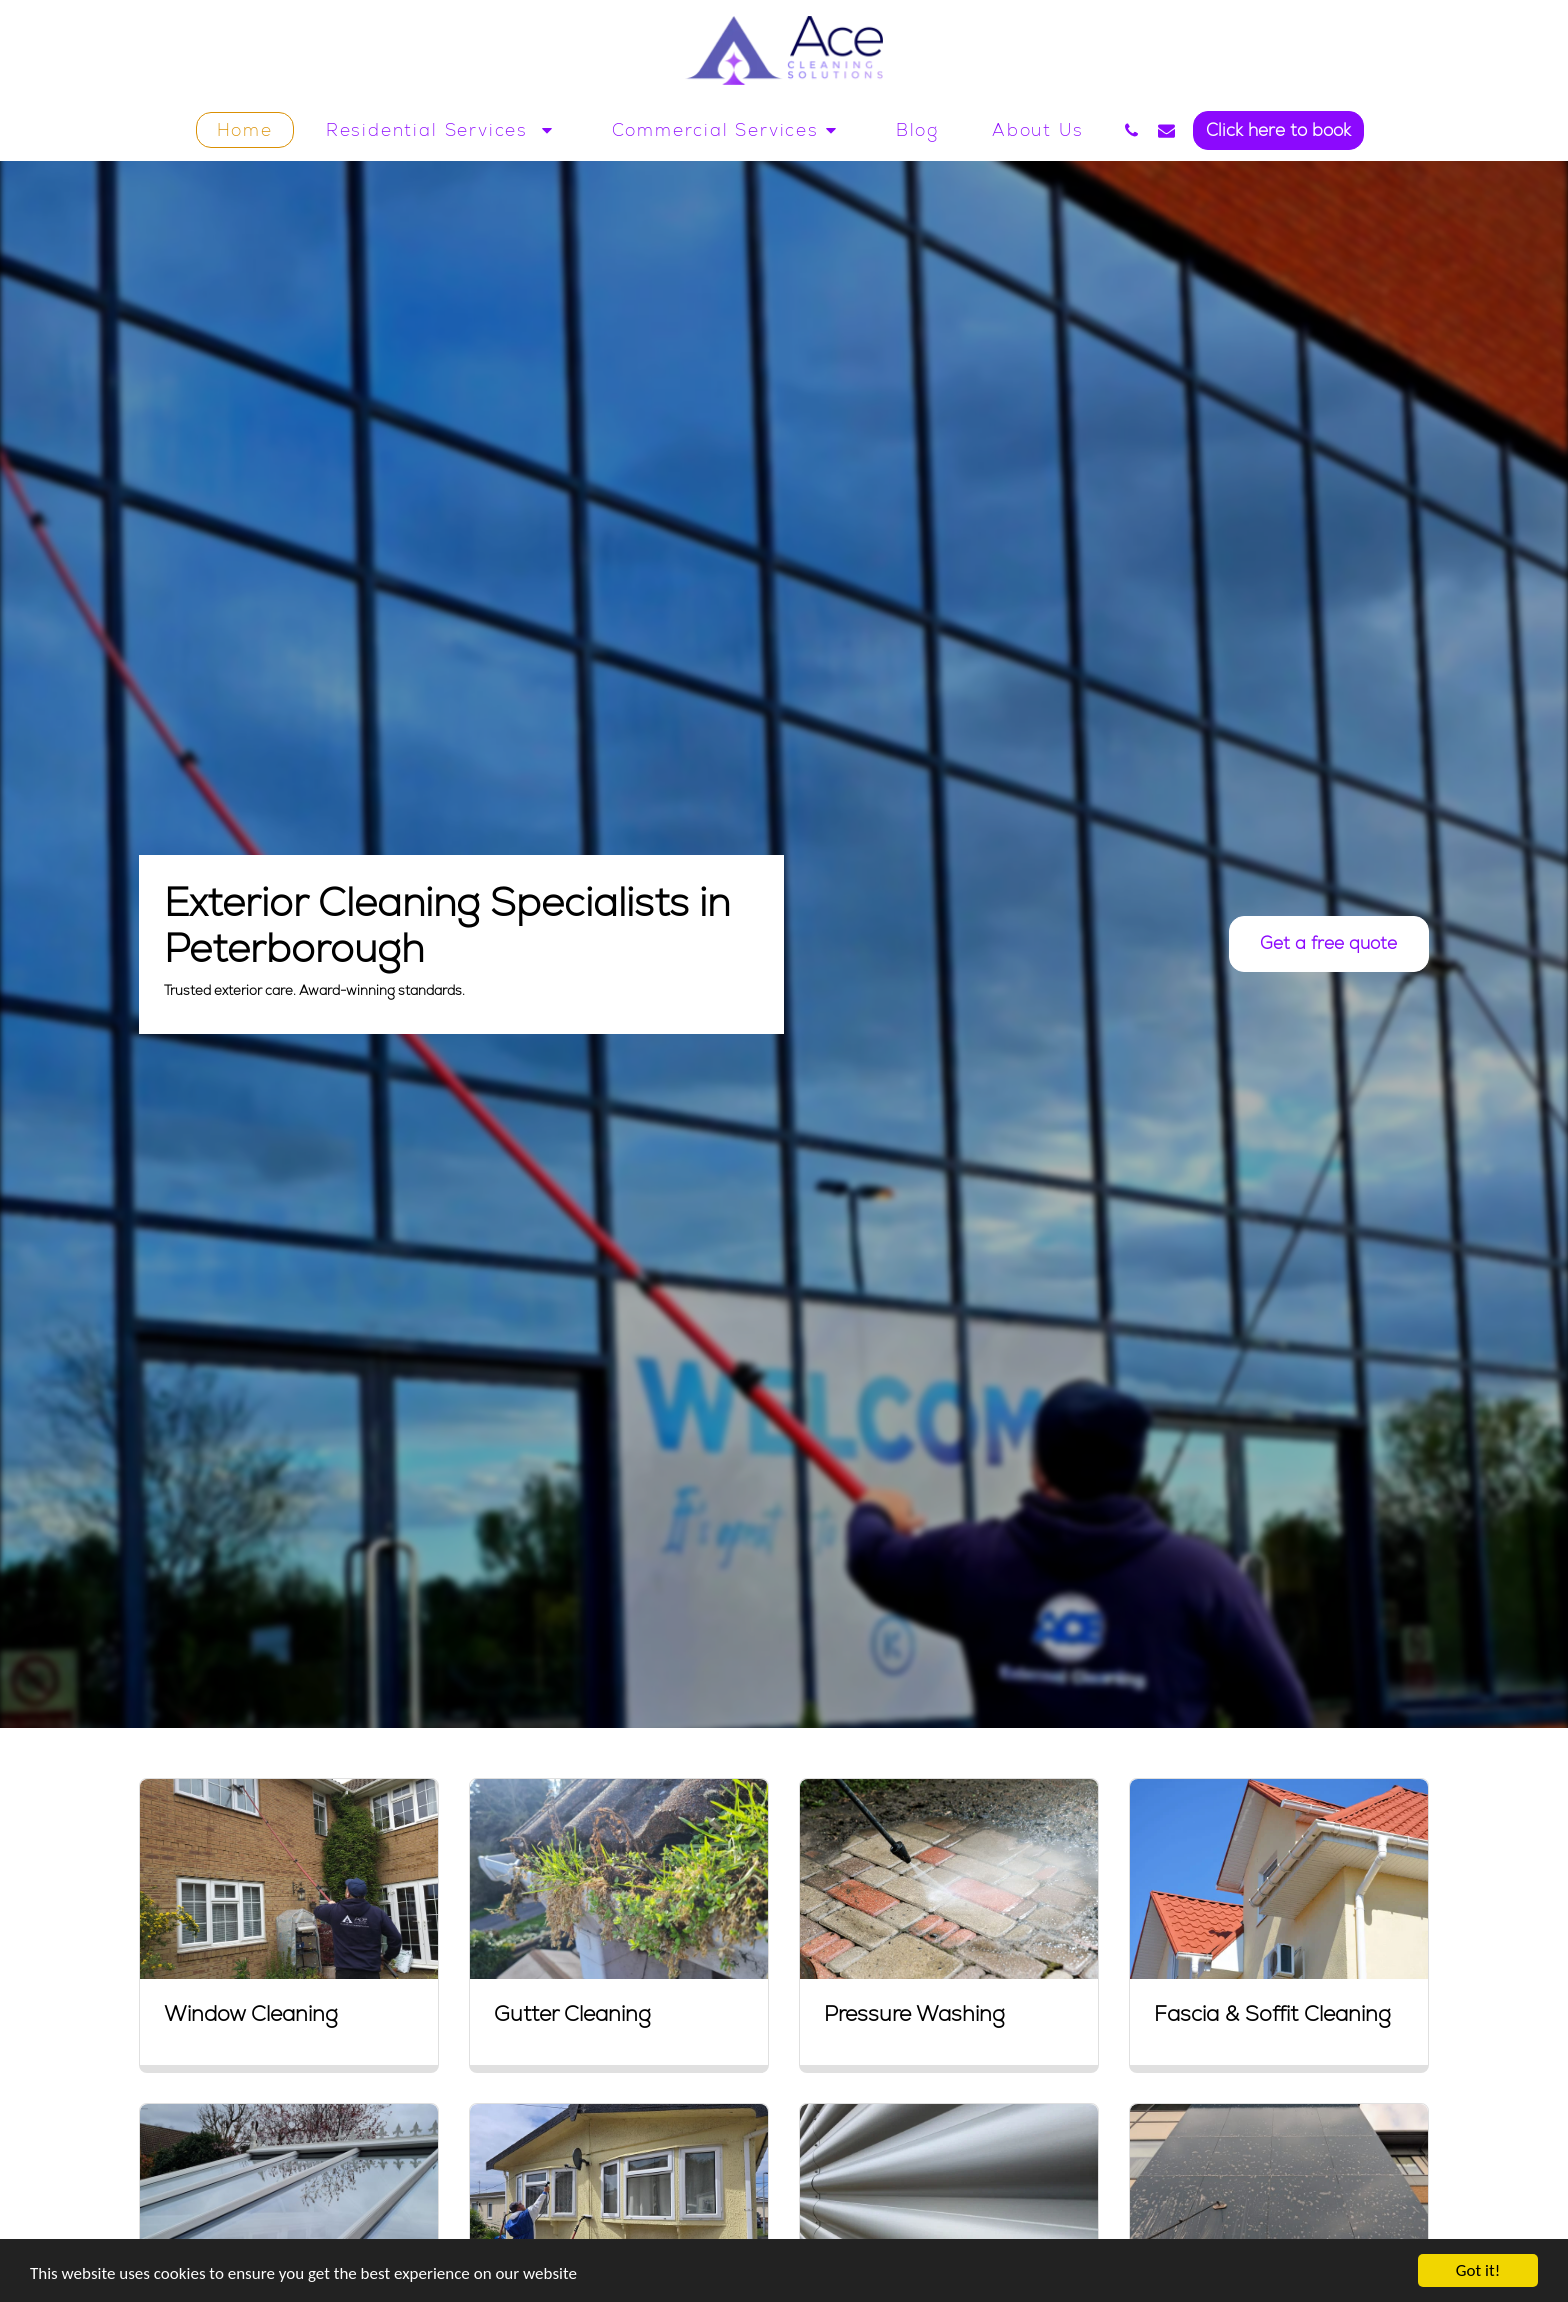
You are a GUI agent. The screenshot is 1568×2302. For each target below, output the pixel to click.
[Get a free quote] (1329, 944)
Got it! (1478, 2270)
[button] (442, 130)
